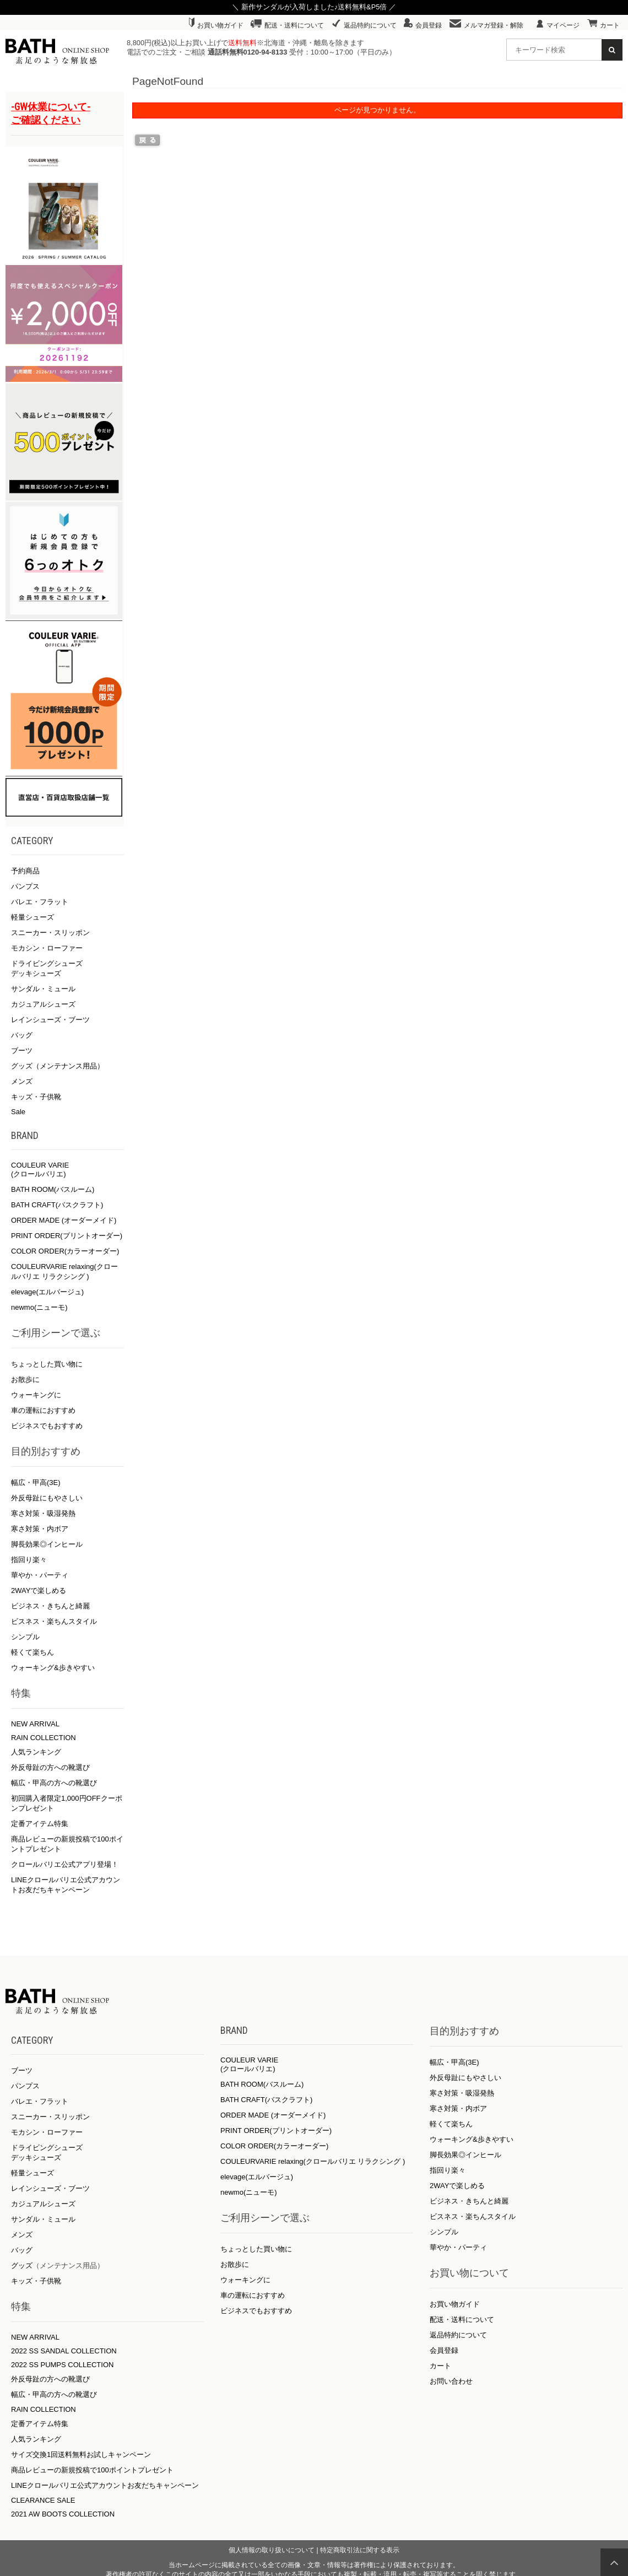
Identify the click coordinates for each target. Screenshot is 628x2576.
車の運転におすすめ (43, 1410)
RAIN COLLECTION (43, 1737)
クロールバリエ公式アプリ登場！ (64, 1864)
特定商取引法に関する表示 (359, 2550)
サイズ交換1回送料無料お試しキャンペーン (81, 2454)
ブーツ (22, 1050)
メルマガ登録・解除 (486, 25)
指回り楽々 (29, 1560)
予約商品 (25, 871)
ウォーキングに (36, 1395)
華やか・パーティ (39, 1575)
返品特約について (364, 25)
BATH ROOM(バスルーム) (52, 1189)
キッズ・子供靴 (36, 1097)
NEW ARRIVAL (35, 1724)
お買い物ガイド (216, 25)
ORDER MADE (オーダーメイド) (63, 1220)
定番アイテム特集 (39, 1823)
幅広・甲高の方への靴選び (54, 1783)
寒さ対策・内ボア (39, 1529)
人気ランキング (36, 1752)
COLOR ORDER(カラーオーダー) (65, 1251)
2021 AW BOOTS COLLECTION (63, 2514)
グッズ (22, 2265)
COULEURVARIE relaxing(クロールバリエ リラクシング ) (312, 2161)
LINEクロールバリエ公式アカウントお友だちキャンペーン (105, 2485)
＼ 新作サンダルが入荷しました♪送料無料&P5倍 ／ (314, 7)
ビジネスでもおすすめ (47, 1426)
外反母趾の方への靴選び (50, 1767)
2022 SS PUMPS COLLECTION (62, 2365)
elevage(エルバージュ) (47, 1292)
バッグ (22, 1035)
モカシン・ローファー (47, 948)
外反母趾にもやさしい (47, 1498)
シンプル (25, 1637)
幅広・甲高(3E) (36, 1482)
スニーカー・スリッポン (50, 932)
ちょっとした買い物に (47, 1364)
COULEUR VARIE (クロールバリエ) (40, 1169)
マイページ (558, 25)
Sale (18, 1112)
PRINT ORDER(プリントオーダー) (66, 1236)
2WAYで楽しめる (38, 1590)
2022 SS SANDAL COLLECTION (64, 2351)
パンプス (25, 886)
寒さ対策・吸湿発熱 (43, 1513)
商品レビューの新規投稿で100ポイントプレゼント (92, 2470)
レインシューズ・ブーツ (50, 1020)
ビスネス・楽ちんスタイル (54, 1621)
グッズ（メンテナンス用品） (57, 1066)
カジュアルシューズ (43, 1004)
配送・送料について (287, 25)
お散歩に (25, 1379)
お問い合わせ (451, 2381)
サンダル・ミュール (43, 989)
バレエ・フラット (39, 902)
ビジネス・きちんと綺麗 (50, 1606)
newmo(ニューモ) (39, 1307)
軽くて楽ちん (32, 1652)
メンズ (22, 1081)
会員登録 (423, 25)
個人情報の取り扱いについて (272, 2550)
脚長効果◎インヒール (47, 1544)
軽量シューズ (32, 917)
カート (603, 25)
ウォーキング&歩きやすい (53, 1668)
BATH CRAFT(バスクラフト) (57, 1205)
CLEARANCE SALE (43, 2500)
